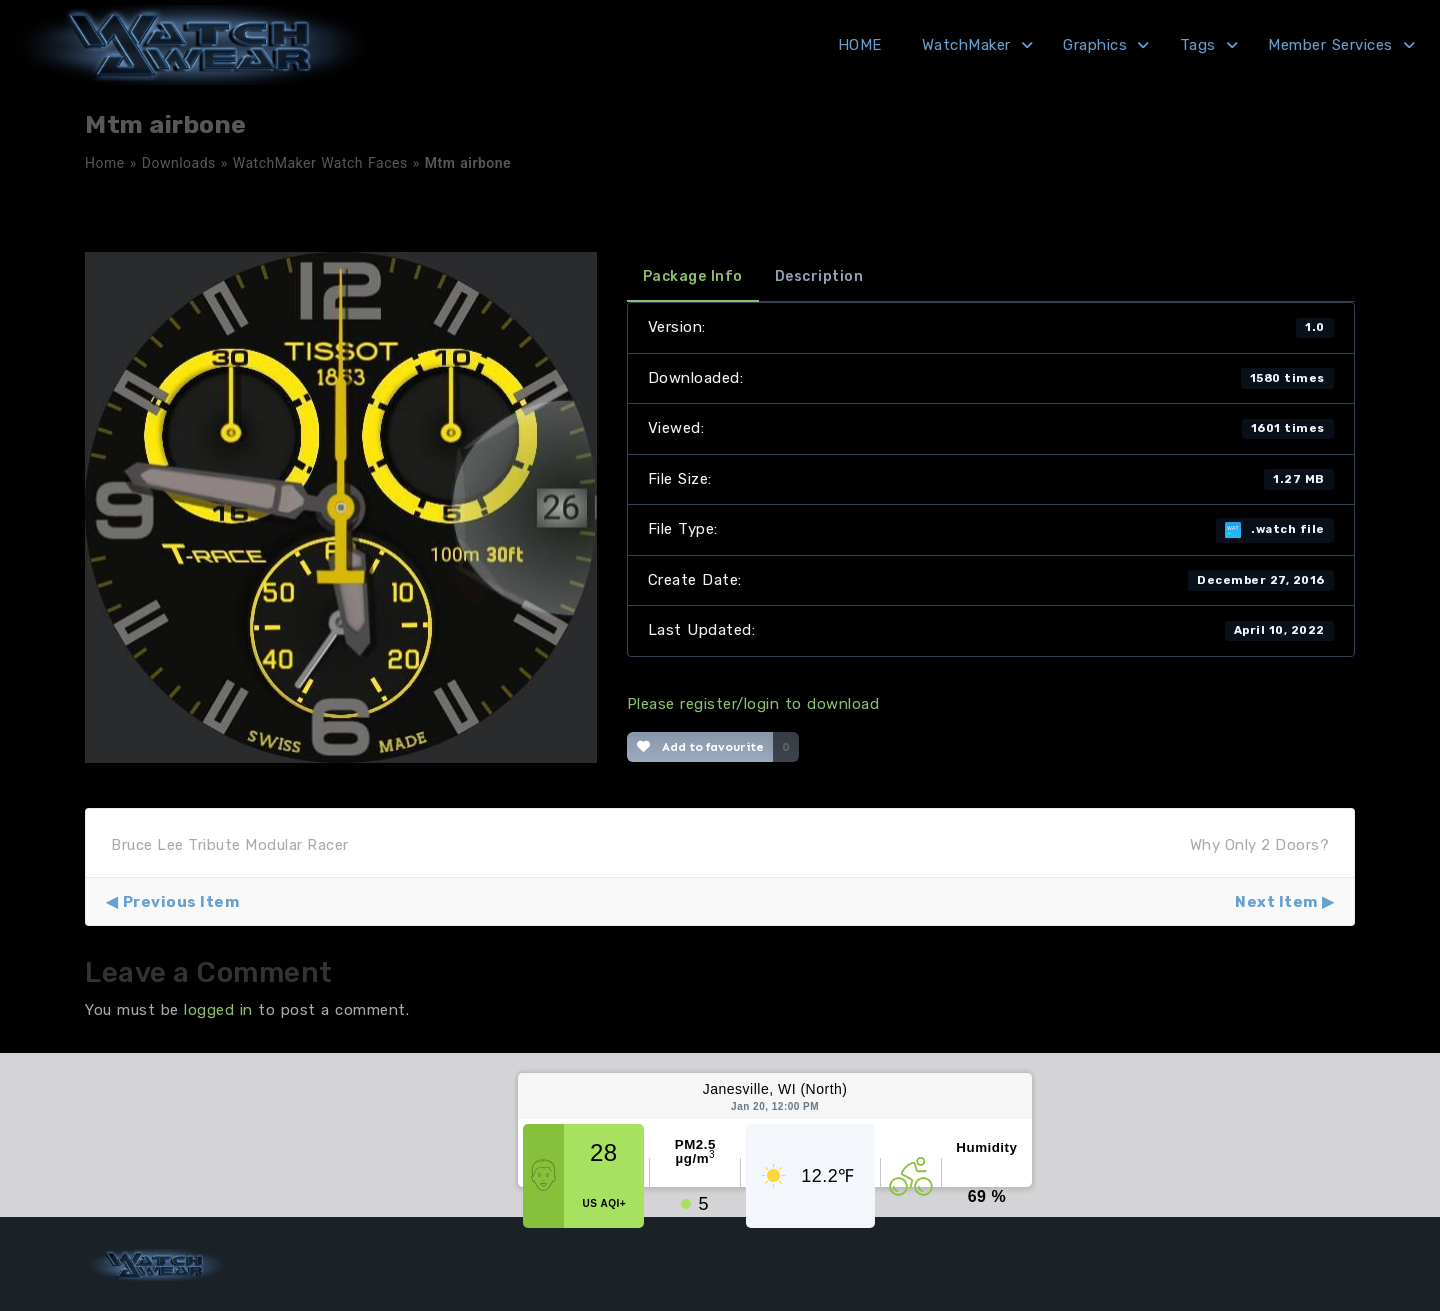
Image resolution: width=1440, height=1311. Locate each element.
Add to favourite (700, 747)
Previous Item (181, 902)
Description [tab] (819, 276)
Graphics (1095, 45)
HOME (860, 45)
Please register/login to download (753, 704)
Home (105, 163)
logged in (218, 1010)
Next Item (1276, 902)
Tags (1198, 45)
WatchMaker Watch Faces (320, 163)
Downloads (179, 163)
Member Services (1330, 45)
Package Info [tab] (693, 276)
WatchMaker (966, 45)
